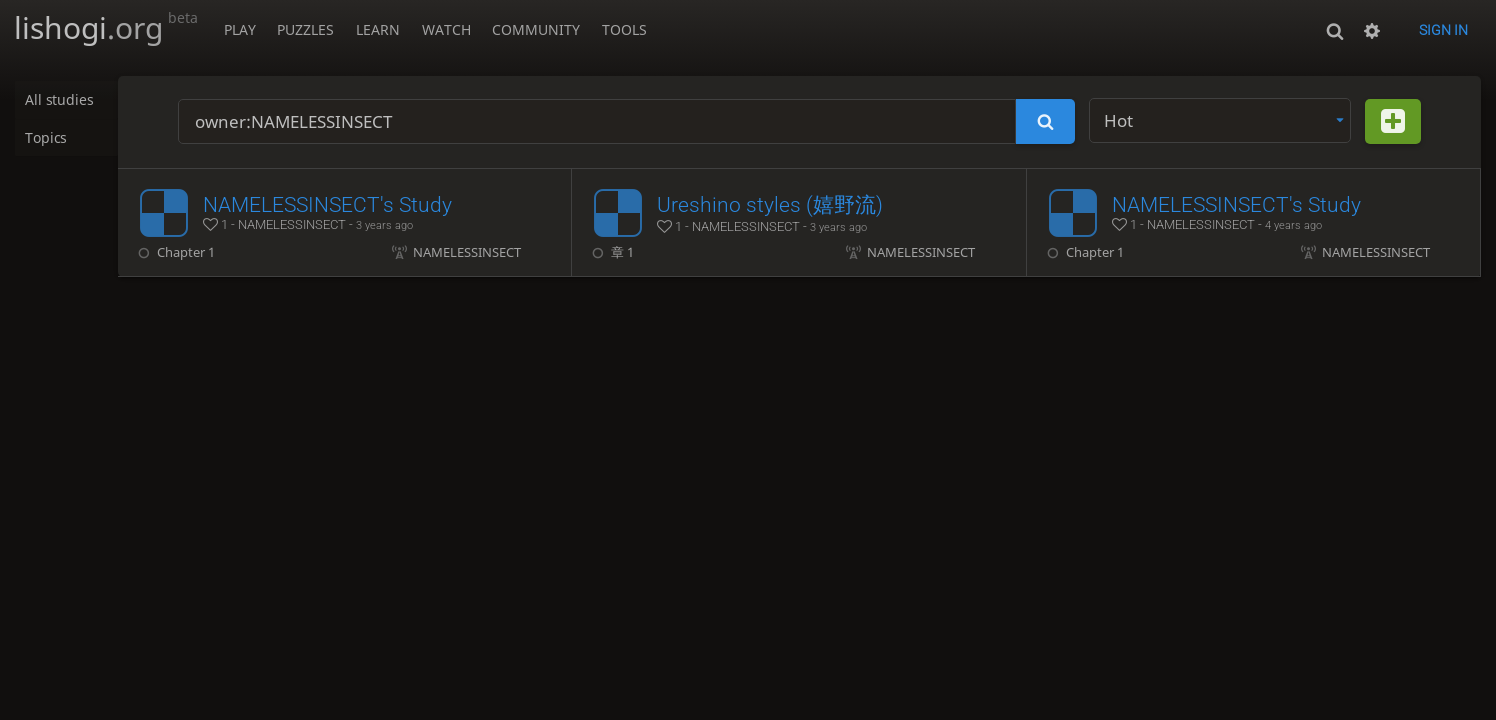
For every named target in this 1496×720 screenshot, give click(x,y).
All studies (61, 100)
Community (536, 29)
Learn (378, 29)
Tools (624, 29)
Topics (47, 138)
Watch (446, 29)
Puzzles (305, 29)
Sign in (1443, 30)
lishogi (106, 27)
